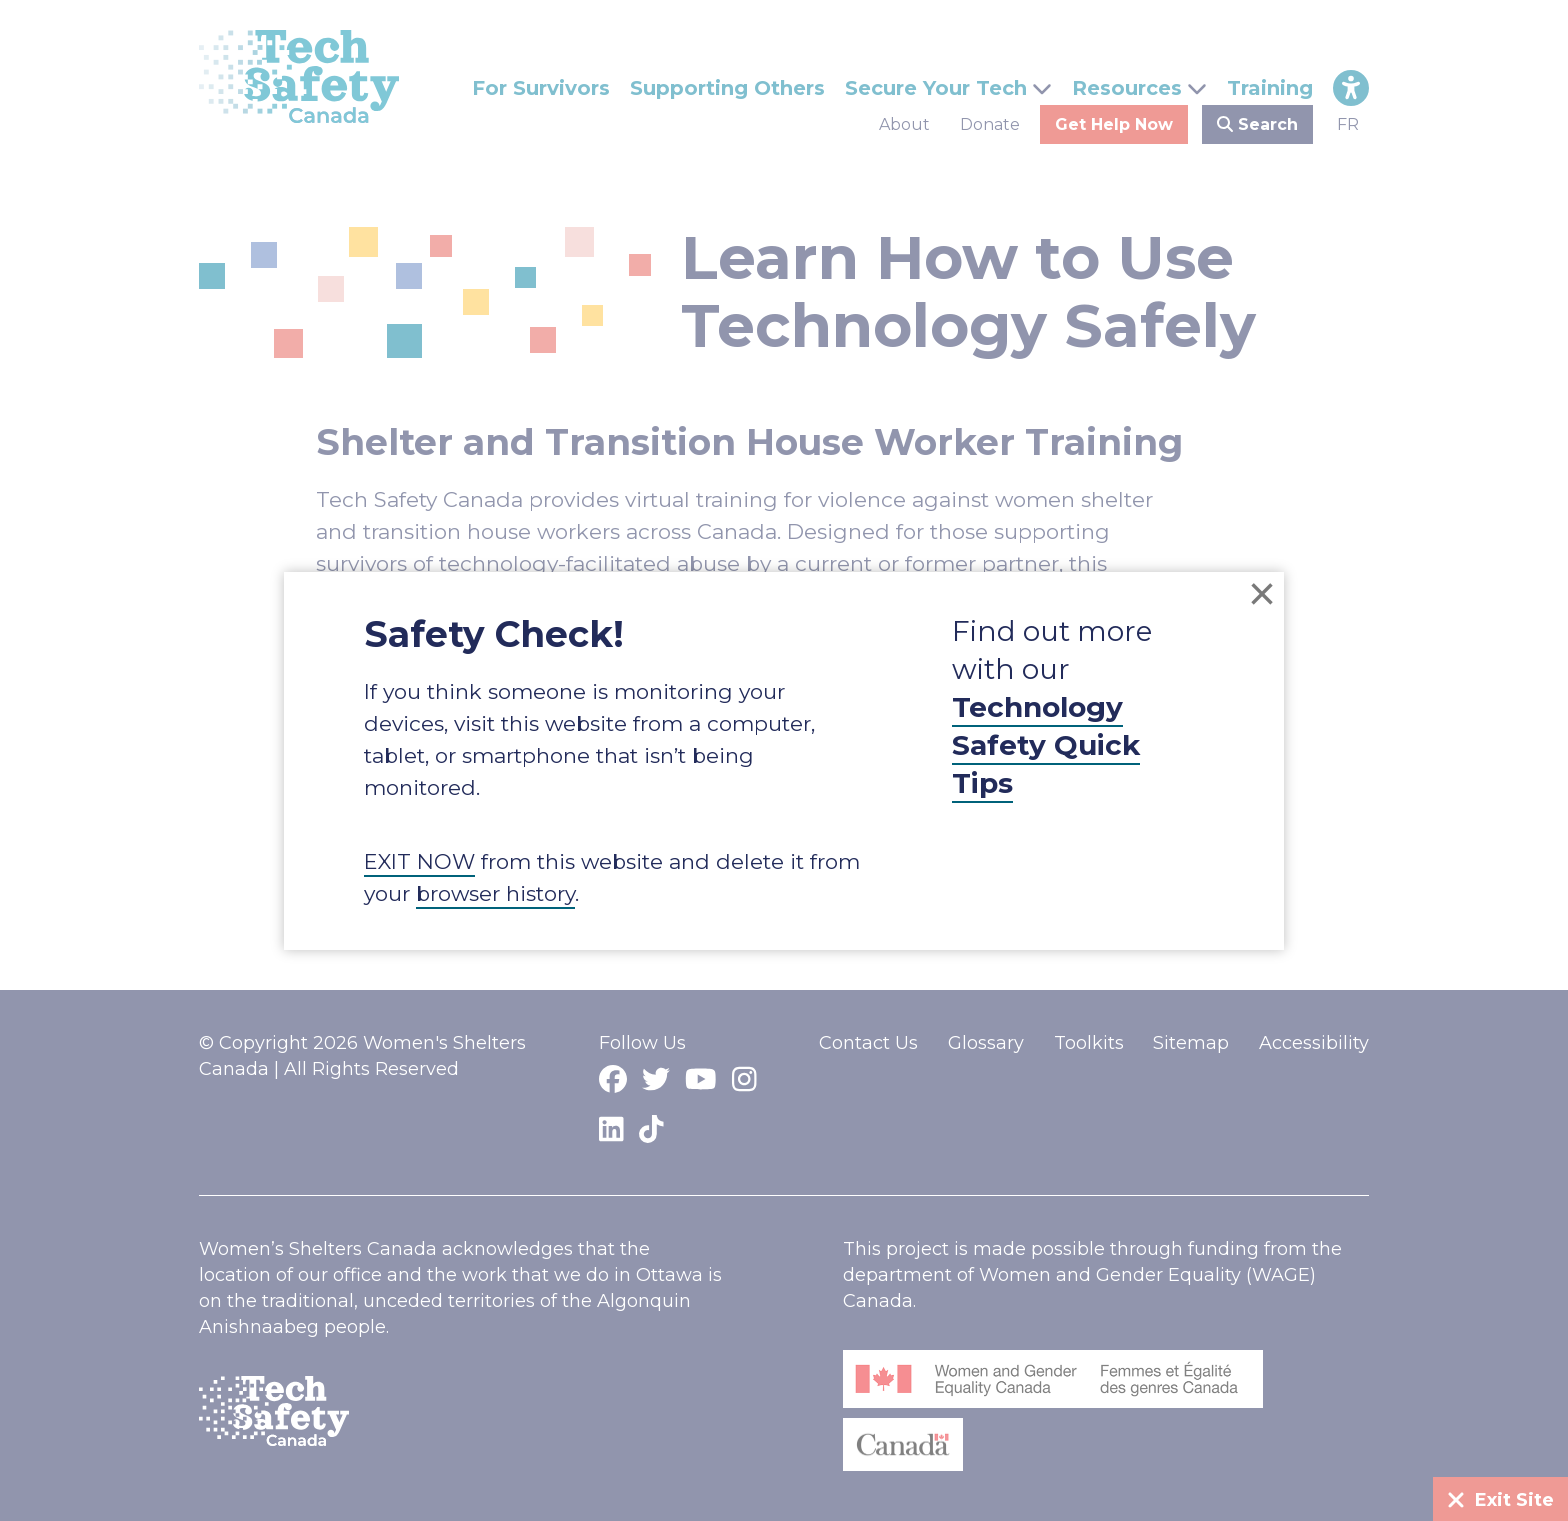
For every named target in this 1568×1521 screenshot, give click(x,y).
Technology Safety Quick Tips (1046, 745)
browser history (495, 893)
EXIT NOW (419, 861)
